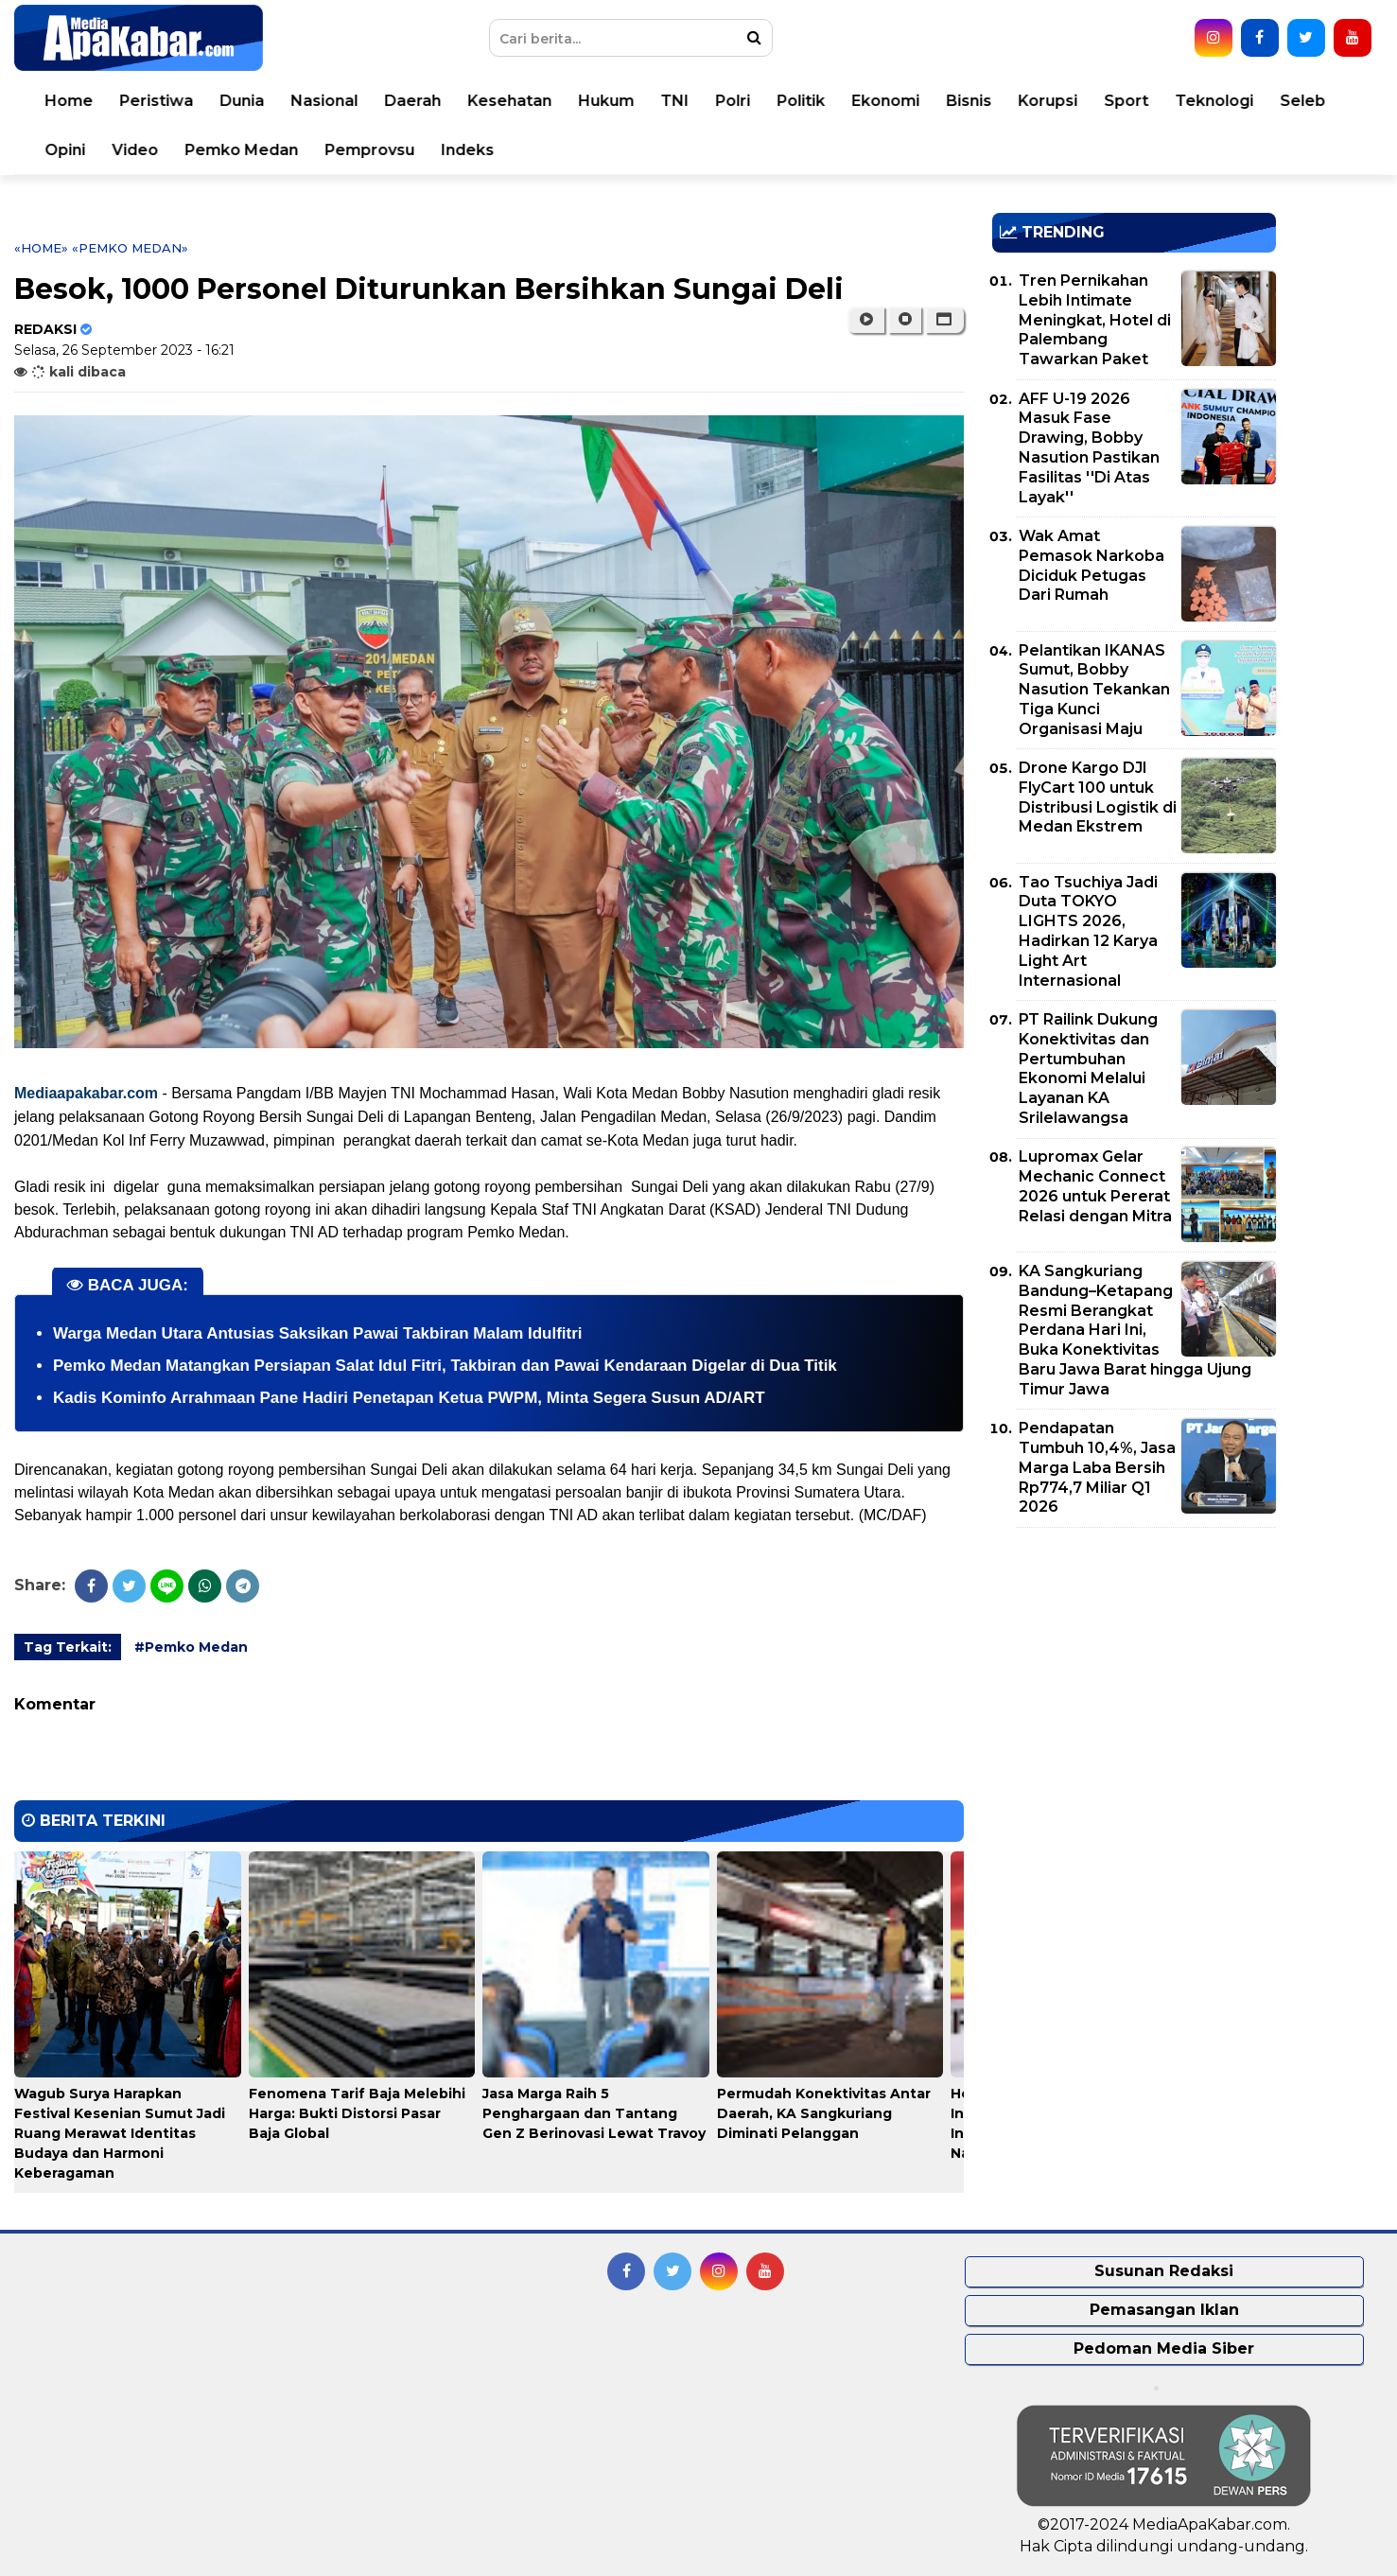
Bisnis (968, 101)
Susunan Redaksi (1163, 2271)
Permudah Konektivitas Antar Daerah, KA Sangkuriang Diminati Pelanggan (824, 2113)
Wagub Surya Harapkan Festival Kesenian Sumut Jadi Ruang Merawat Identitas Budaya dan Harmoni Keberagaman (119, 2133)
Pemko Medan (241, 150)
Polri (732, 101)
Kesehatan (509, 101)
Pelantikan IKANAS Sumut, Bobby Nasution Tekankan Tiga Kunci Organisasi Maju (1094, 689)
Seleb (1302, 101)
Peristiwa (156, 101)
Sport (1126, 101)
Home (68, 101)
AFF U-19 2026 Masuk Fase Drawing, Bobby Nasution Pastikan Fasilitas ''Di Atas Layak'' (1089, 448)
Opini (64, 150)
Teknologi (1214, 101)
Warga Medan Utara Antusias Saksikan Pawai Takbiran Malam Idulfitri (318, 1333)
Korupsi (1047, 101)
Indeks (467, 150)
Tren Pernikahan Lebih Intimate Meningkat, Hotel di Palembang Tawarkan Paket (1095, 320)
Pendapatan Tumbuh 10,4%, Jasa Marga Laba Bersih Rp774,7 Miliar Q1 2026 (1097, 1467)
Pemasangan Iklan (1164, 2310)
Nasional (324, 101)
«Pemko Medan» (130, 247)
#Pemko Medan (191, 1647)
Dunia (241, 101)
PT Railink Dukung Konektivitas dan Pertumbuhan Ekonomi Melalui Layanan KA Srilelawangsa (1088, 1068)
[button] (944, 320)
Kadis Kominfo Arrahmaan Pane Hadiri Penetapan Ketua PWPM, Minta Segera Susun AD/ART (409, 1398)
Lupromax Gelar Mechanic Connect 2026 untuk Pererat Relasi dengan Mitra (1095, 1186)
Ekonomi (885, 101)
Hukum (606, 101)
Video (135, 150)
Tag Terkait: (68, 1647)
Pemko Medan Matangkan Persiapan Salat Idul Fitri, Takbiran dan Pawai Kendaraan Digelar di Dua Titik (445, 1366)
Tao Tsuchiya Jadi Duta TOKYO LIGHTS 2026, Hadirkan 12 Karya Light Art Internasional (1088, 931)
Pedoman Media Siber (1164, 2348)
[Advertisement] (1134, 1674)
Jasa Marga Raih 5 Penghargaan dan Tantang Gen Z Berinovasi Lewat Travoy (594, 2113)
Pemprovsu (369, 150)
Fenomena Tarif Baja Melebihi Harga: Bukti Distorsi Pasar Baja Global (357, 2113)
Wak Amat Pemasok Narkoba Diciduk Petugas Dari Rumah (1091, 565)
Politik (801, 101)
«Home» (41, 247)
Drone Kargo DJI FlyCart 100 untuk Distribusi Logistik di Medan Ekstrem (1098, 797)
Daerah (412, 101)
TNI (674, 101)
